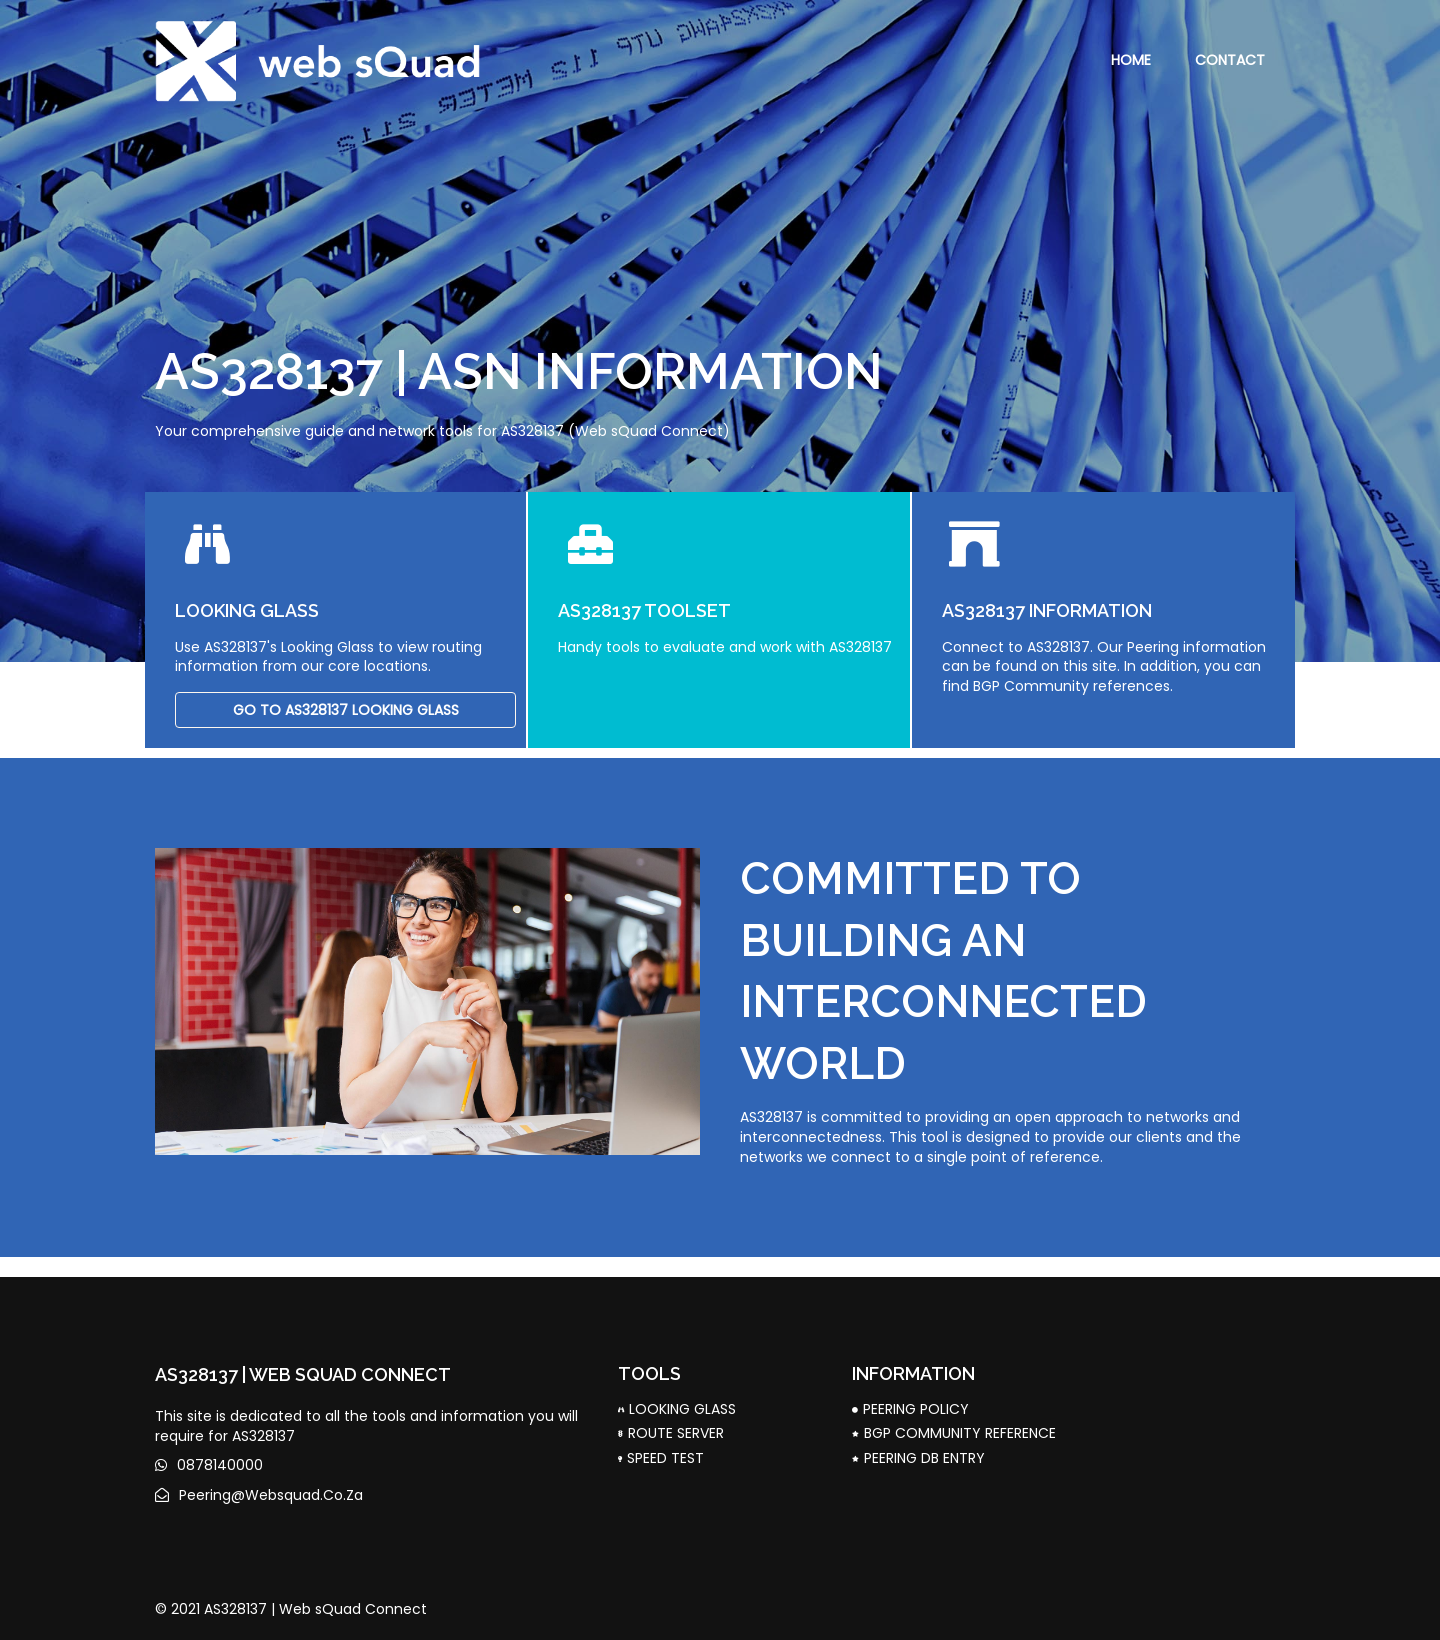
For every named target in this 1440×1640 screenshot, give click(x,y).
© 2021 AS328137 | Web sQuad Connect (291, 1609)
